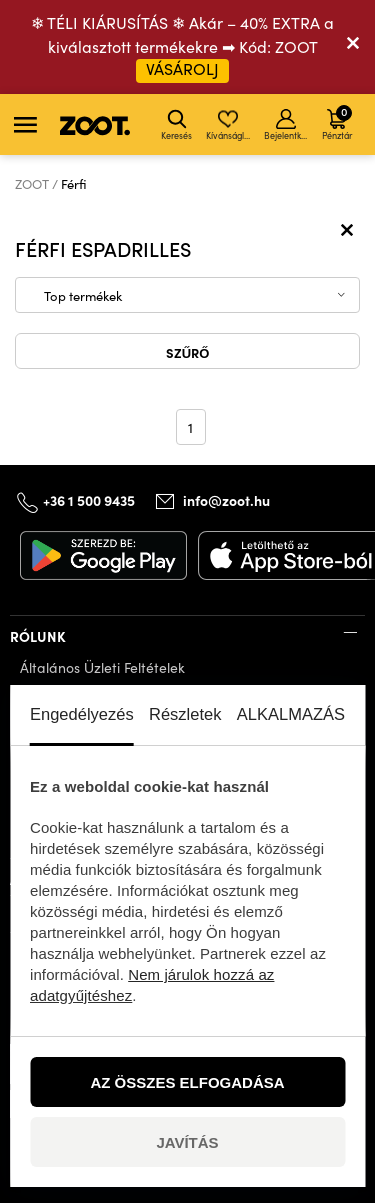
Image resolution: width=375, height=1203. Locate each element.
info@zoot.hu (226, 500)
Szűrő (188, 352)
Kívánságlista (229, 125)
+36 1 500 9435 (89, 500)
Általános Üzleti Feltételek (102, 667)
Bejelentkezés (287, 125)
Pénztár (337, 122)
